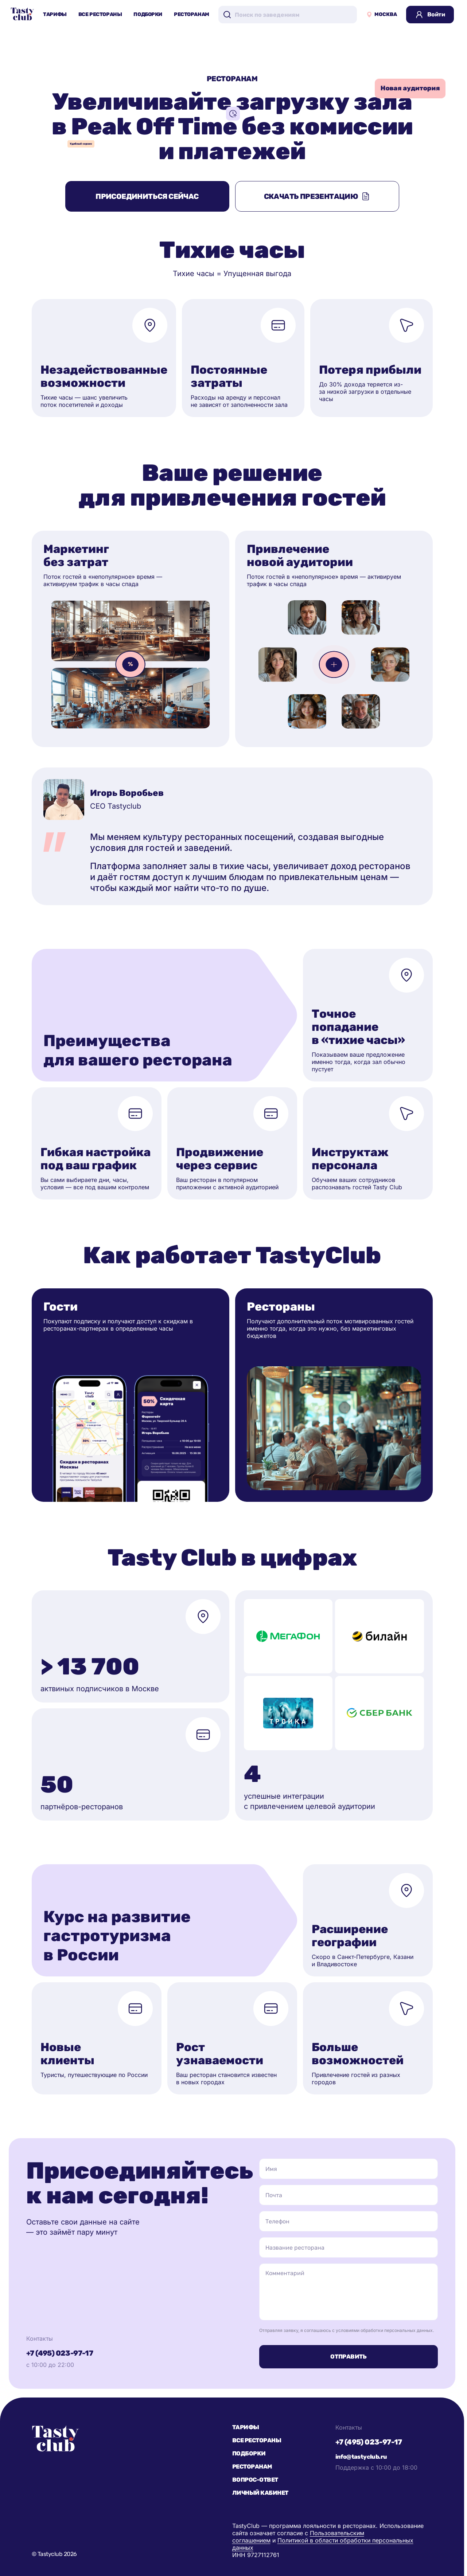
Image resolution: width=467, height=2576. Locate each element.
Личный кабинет (260, 2492)
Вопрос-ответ (255, 2479)
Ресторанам (191, 14)
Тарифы (54, 14)
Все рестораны (100, 14)
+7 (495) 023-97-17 (59, 2353)
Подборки (147, 14)
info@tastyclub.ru (361, 2456)
